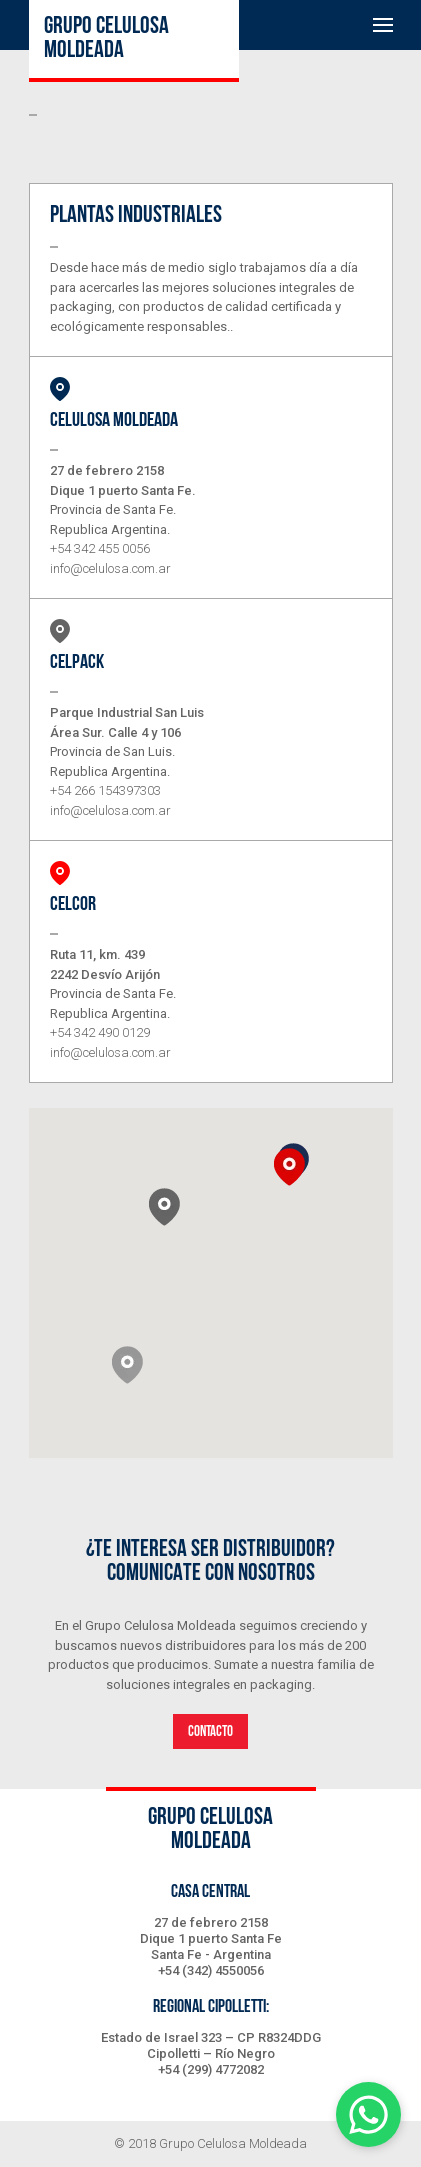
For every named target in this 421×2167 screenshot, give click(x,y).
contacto (210, 1731)
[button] (127, 1365)
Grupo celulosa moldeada (106, 39)
